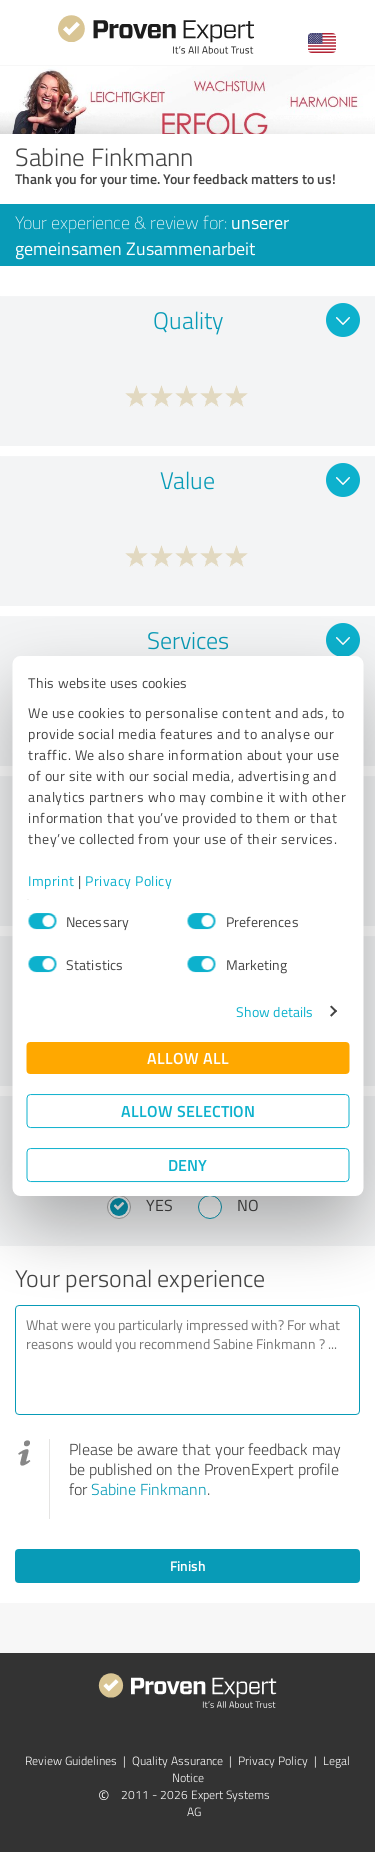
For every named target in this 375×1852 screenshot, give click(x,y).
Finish (188, 1565)
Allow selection (188, 1110)
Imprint (51, 880)
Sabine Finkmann (149, 1489)
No (248, 1205)
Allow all (188, 1057)
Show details (274, 1011)
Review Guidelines (71, 1760)
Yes (159, 1205)
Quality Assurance (177, 1760)
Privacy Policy (128, 880)
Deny (187, 1164)
